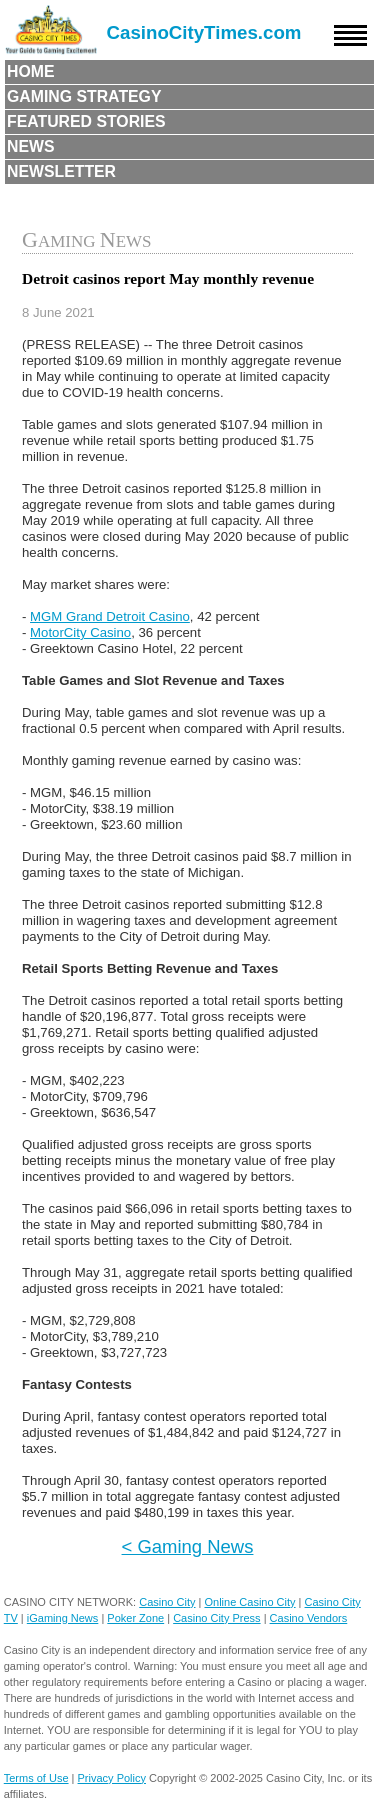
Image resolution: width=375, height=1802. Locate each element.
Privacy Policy (112, 1778)
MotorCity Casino (80, 632)
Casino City (167, 1602)
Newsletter (61, 171)
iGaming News (63, 1618)
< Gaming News (188, 1546)
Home (31, 71)
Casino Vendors (309, 1618)
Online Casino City (249, 1602)
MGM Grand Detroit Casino (110, 616)
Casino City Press (216, 1618)
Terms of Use (36, 1778)
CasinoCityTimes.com (204, 32)
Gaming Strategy (84, 96)
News (31, 146)
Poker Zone (135, 1618)
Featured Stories (86, 121)
